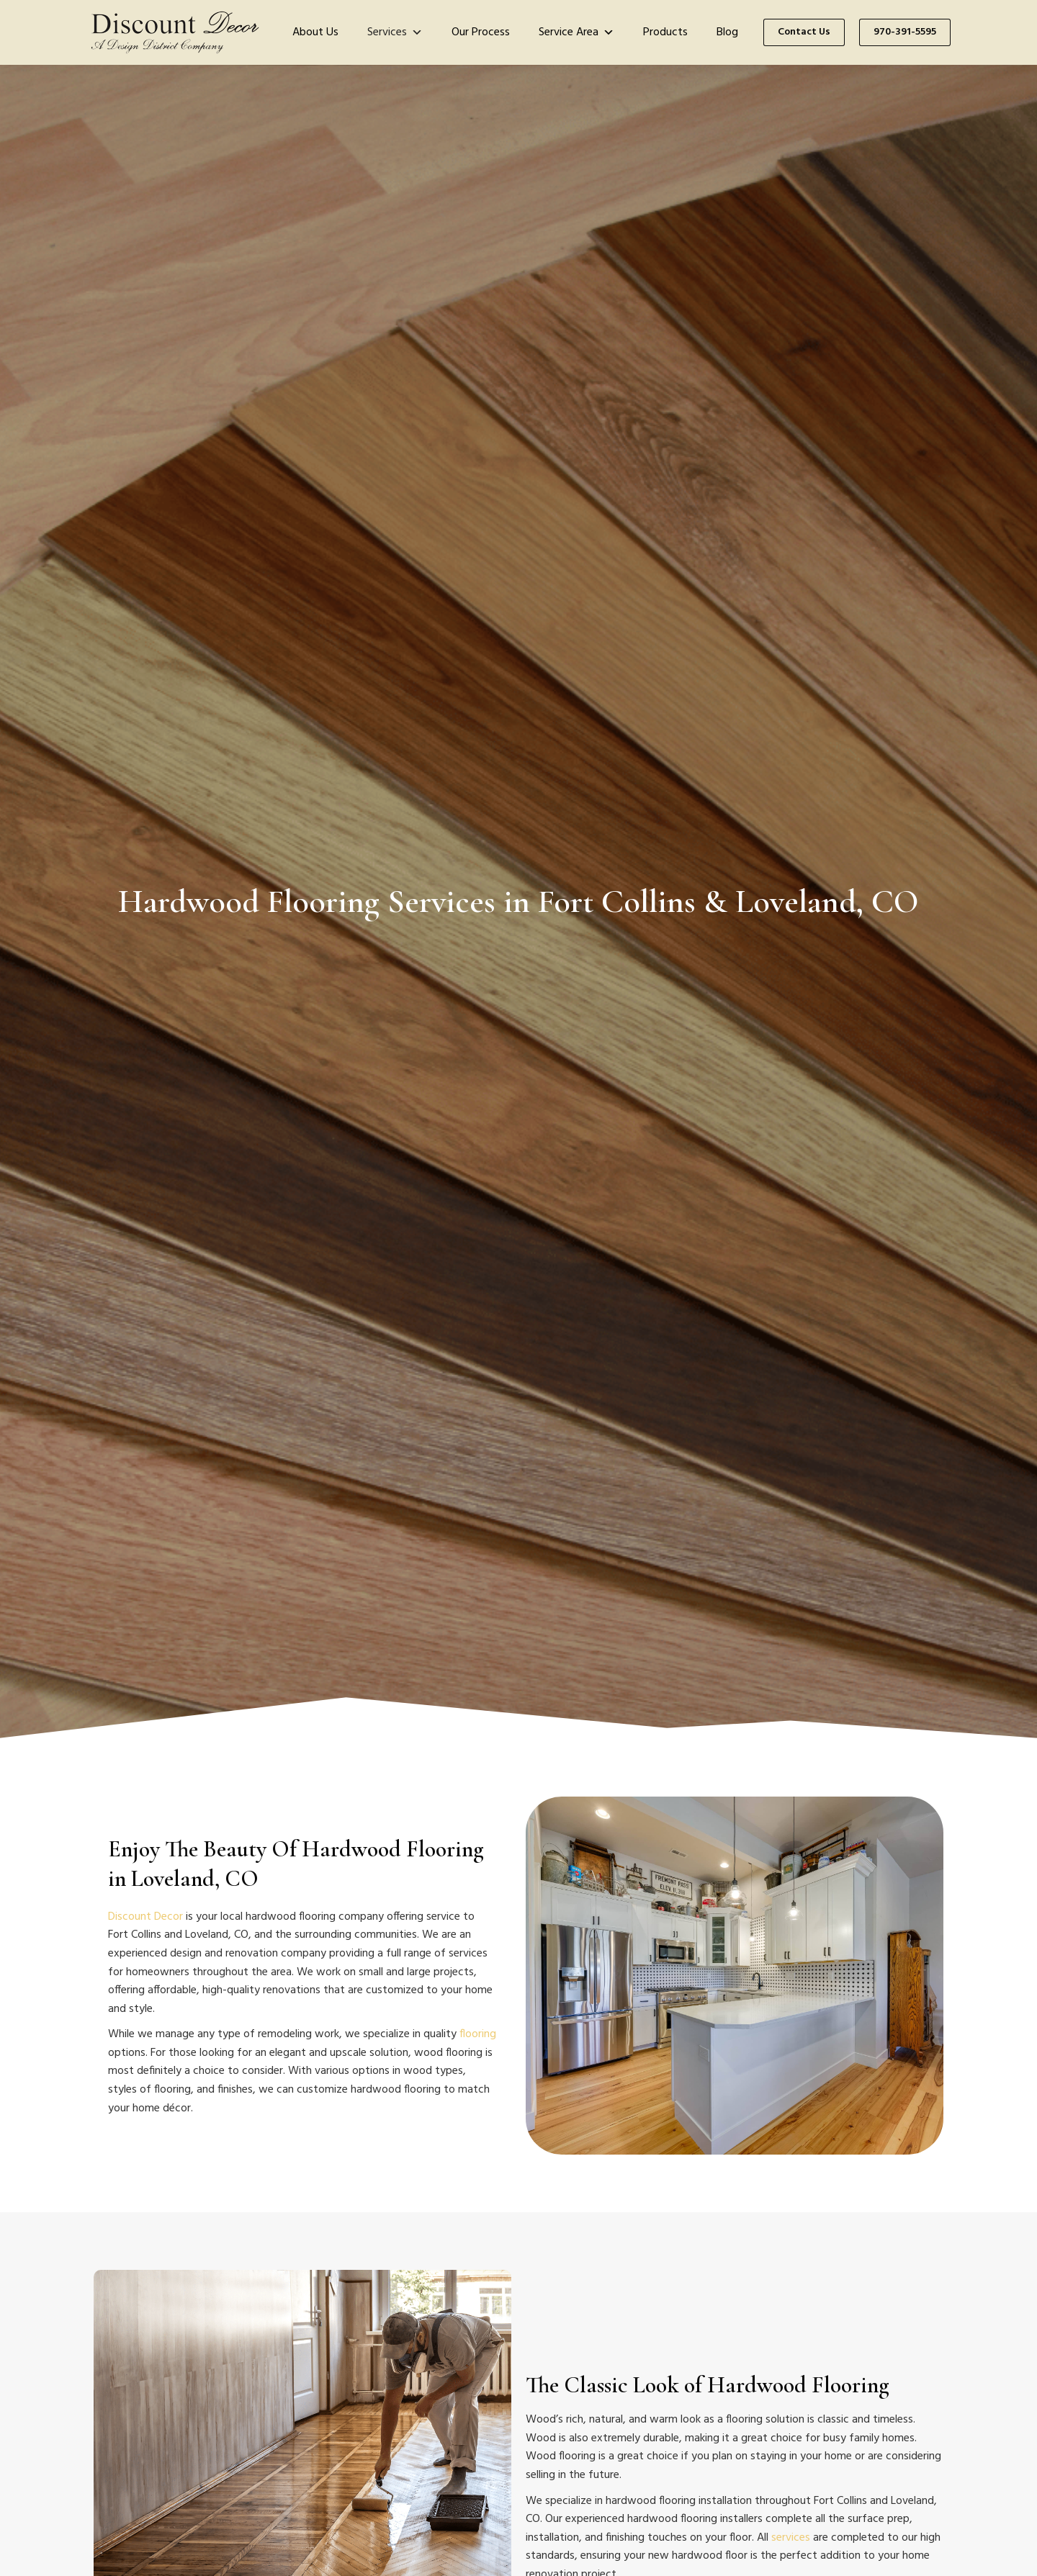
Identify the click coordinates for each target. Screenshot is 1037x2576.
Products (665, 32)
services (790, 2537)
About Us (315, 32)
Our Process (481, 32)
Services (395, 32)
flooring (477, 2034)
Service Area (576, 32)
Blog (727, 32)
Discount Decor (145, 1917)
